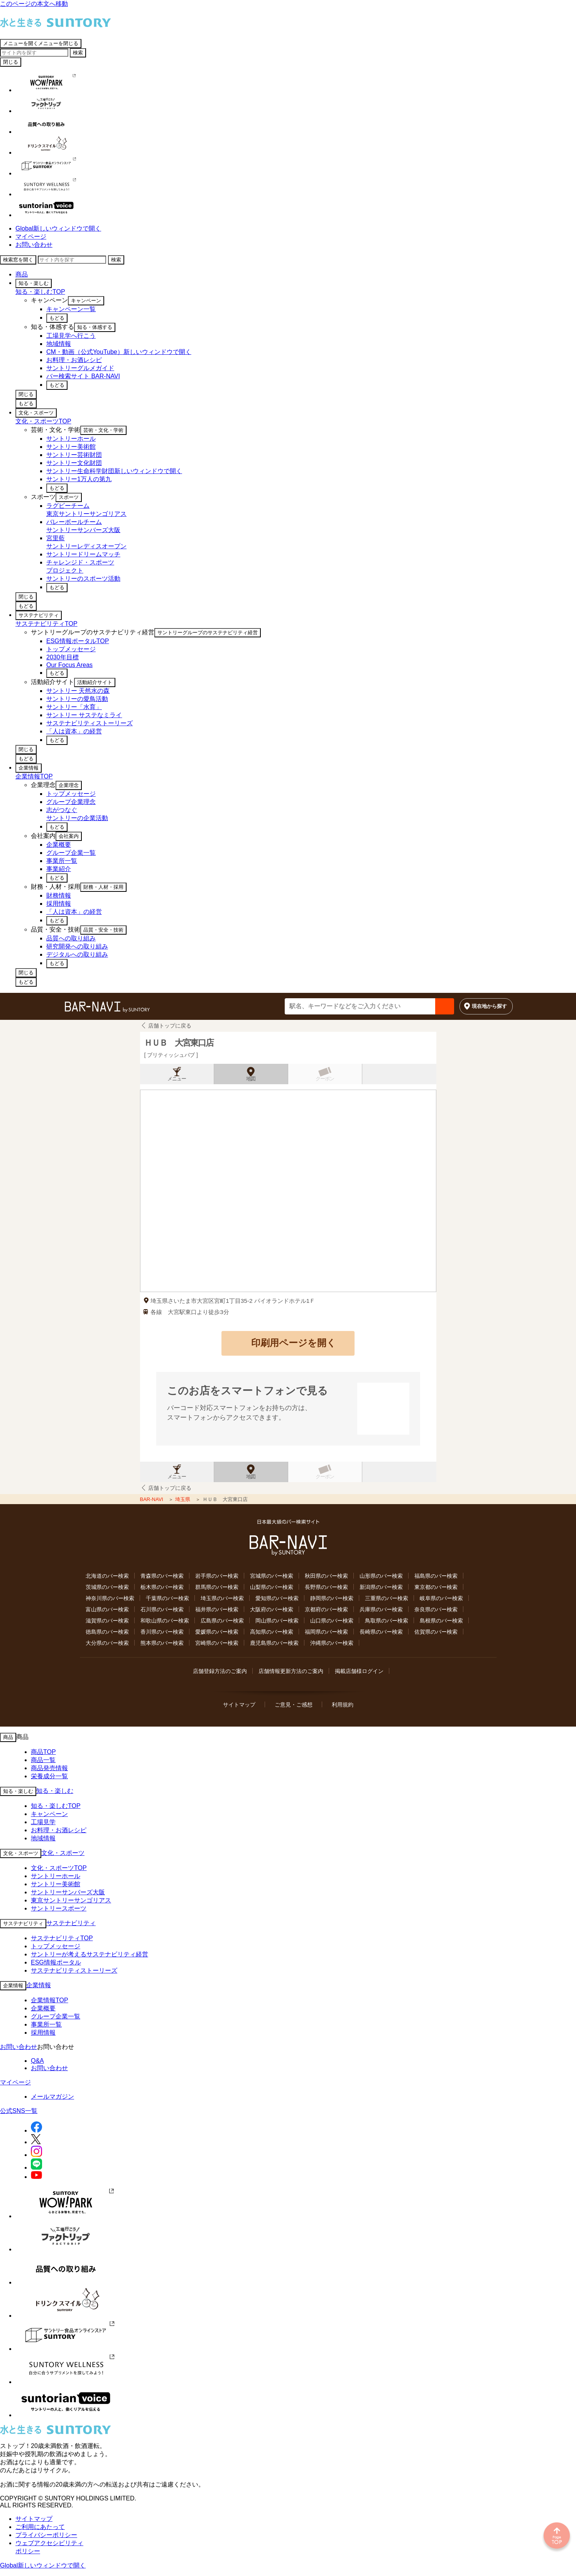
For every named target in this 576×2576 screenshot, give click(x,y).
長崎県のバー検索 (381, 1632)
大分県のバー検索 (107, 1643)
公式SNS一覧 (18, 2111)
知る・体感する (94, 327)
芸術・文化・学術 (103, 430)
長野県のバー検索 (326, 1587)
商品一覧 (43, 1760)
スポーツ (69, 497)
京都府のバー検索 (326, 1609)
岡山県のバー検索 (277, 1620)
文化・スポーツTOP (43, 421)
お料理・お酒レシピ (58, 1830)
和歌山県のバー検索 (164, 1620)
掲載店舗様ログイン (359, 1671)
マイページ (30, 236)
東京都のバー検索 (436, 1587)
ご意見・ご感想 (293, 1705)
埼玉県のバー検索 (222, 1598)
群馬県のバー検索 (216, 1587)
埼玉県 (183, 1499)
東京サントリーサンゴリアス (71, 1900)
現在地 (489, 1006)
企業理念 (69, 785)
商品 (21, 274)
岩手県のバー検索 (216, 1576)
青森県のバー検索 (162, 1576)
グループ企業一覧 (55, 2016)
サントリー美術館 (55, 1884)
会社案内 (69, 836)
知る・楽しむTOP (40, 291)
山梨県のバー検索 (271, 1587)
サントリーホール (55, 1876)
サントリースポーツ (58, 1908)
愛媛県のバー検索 (216, 1632)
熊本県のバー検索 (162, 1643)
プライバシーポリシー (46, 2535)
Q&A (37, 2060)
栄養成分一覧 (49, 1776)
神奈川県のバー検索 (110, 1598)
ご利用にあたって (40, 2527)
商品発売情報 (49, 1768)
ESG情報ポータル (56, 1962)
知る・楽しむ (34, 283)
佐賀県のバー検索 (436, 1632)
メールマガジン (52, 2096)
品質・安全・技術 (103, 930)
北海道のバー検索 (107, 1576)
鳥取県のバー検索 (386, 1620)
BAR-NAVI (152, 1499)
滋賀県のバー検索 (107, 1620)
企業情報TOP (34, 776)
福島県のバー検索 (436, 1576)
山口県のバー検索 (331, 1620)
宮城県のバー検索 (271, 1576)
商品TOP (43, 1752)
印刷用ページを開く (293, 1343)
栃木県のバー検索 (162, 1587)
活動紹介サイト (94, 682)
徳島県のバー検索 (107, 1632)
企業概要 (43, 2008)
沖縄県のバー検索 (331, 1643)
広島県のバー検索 (222, 1620)
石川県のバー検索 (162, 1609)
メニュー (176, 1079)
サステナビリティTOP (46, 623)
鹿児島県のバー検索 (274, 1643)
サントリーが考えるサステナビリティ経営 (89, 1954)
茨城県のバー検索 (107, 1587)
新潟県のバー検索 (381, 1587)
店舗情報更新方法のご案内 (290, 1671)
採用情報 (43, 2032)
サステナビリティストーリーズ (74, 1970)
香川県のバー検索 (162, 1632)
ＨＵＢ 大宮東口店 (178, 1043)
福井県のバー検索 (216, 1609)
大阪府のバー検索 (271, 1609)
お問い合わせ (33, 244)
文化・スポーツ (36, 413)
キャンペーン (86, 300)
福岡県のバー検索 (326, 1632)
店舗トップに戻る (169, 1026)
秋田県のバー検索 (326, 1576)
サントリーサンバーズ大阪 (68, 1892)
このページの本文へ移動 (34, 3)
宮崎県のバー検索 (216, 1643)
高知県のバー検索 (271, 1632)
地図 (250, 1079)
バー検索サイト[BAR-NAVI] (107, 1007)
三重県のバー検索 (386, 1598)
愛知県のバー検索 (277, 1598)
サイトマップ (239, 1705)
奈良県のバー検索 (436, 1609)
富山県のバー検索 (107, 1609)
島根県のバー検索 (441, 1620)
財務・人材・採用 (103, 887)
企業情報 (29, 768)
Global (58, 228)
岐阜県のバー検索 (441, 1598)
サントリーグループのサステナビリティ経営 (207, 632)
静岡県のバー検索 (331, 1598)
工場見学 (43, 1822)
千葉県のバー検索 (167, 1598)
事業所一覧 (46, 2024)
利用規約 (342, 1705)
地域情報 (43, 1838)
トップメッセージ (55, 1946)
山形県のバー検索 (381, 1576)
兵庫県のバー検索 (381, 1609)
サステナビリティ (39, 615)
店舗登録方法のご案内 (220, 1671)
